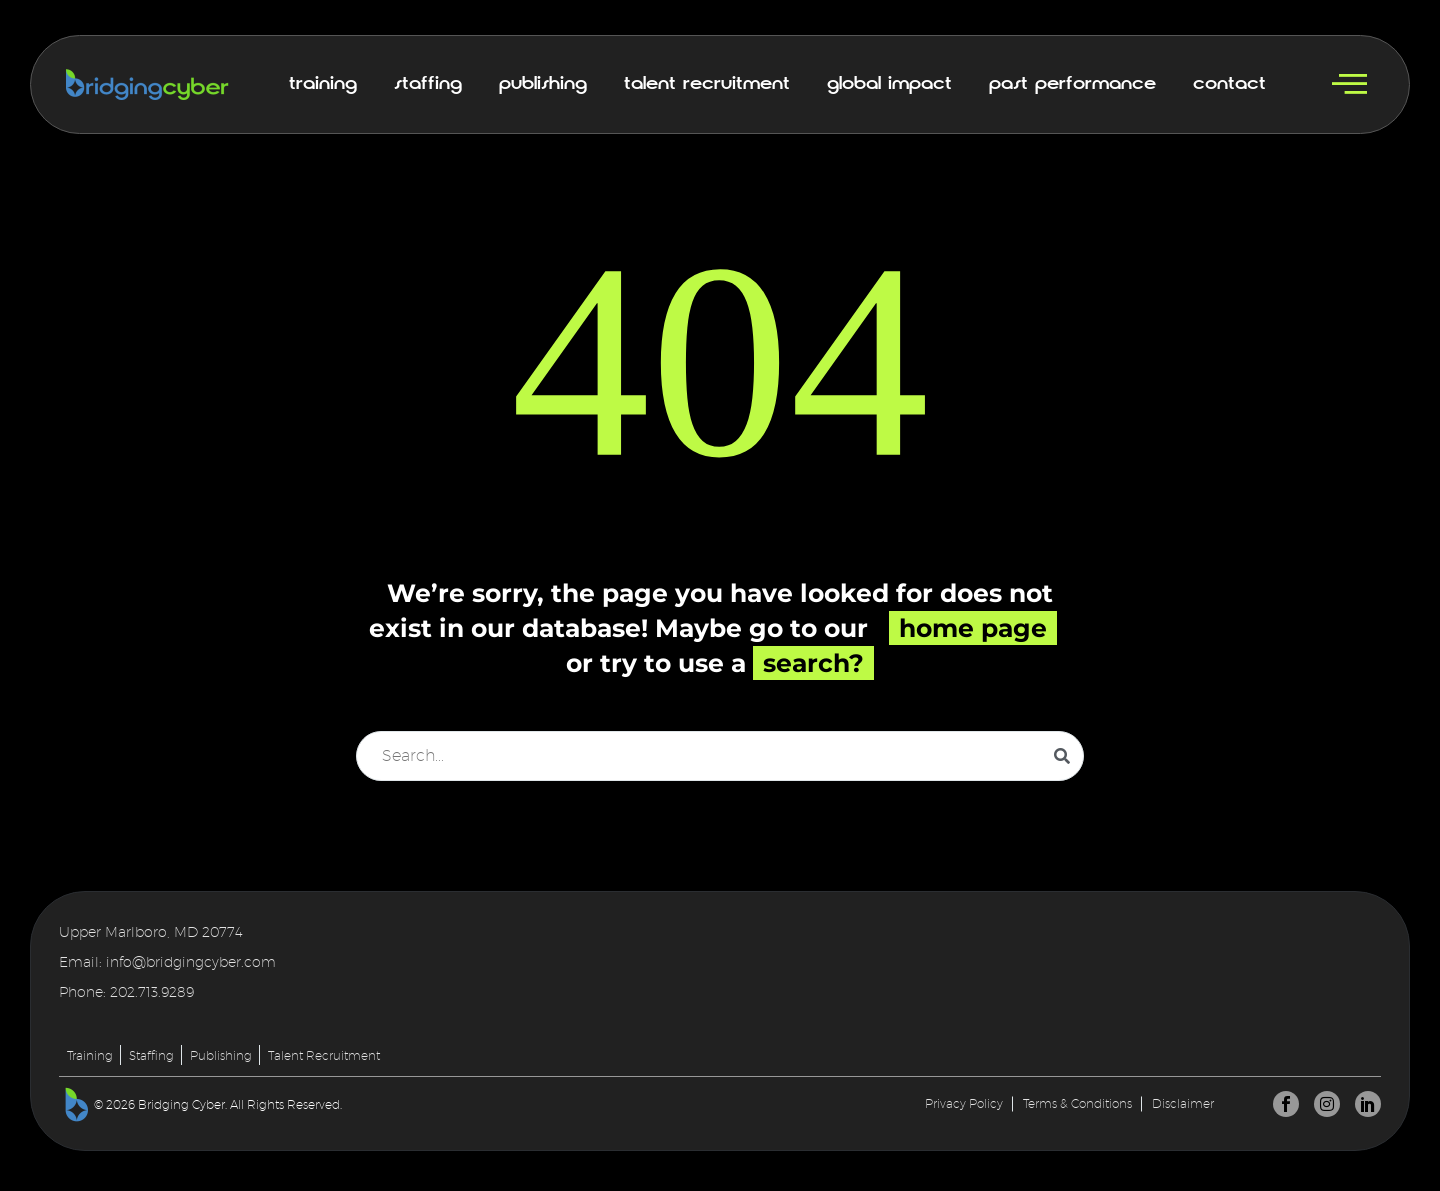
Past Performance (1072, 84)
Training (323, 84)
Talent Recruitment (707, 84)
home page (973, 628)
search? (813, 663)
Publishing (543, 84)
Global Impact (889, 84)
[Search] (720, 756)
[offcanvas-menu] (1349, 84)
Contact (1229, 84)
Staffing (428, 84)
